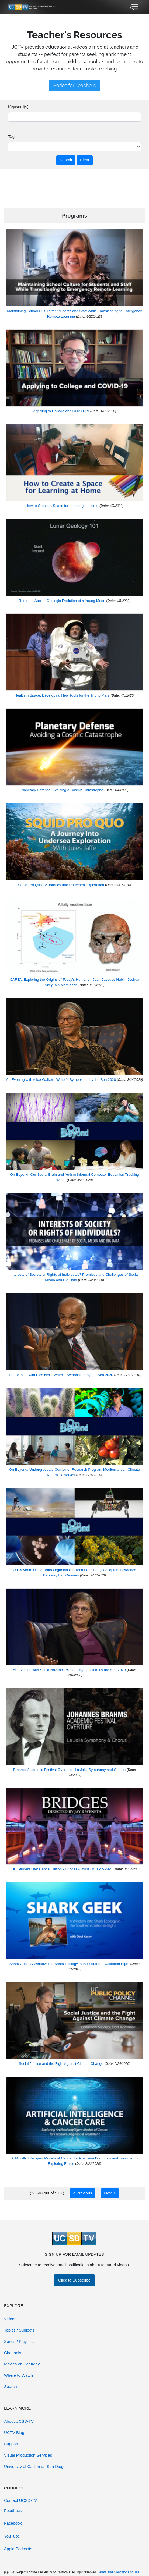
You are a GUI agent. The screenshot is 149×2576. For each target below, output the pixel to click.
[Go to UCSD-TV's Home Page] (32, 7)
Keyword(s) (18, 106)
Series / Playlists (19, 2341)
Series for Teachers (74, 85)
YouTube (12, 2536)
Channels (12, 2352)
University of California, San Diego (34, 2466)
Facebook (13, 2523)
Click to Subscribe (74, 2280)
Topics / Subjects (19, 2330)
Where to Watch (18, 2375)
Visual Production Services (28, 2455)
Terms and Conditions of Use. (119, 2572)
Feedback (13, 2510)
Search (10, 2386)
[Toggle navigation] (134, 7)
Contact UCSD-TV (20, 2500)
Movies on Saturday (22, 2364)
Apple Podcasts (18, 2548)
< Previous (82, 2193)
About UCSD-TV (19, 2421)
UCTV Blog (14, 2432)
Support (11, 2444)
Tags (12, 136)
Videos (10, 2318)
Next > (110, 2193)
